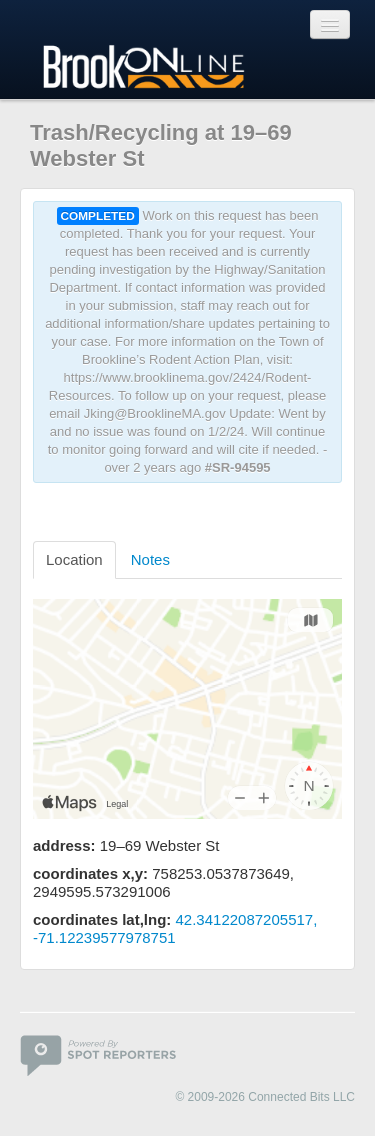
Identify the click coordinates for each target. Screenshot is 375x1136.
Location (74, 559)
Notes (150, 559)
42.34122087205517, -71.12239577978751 (175, 928)
